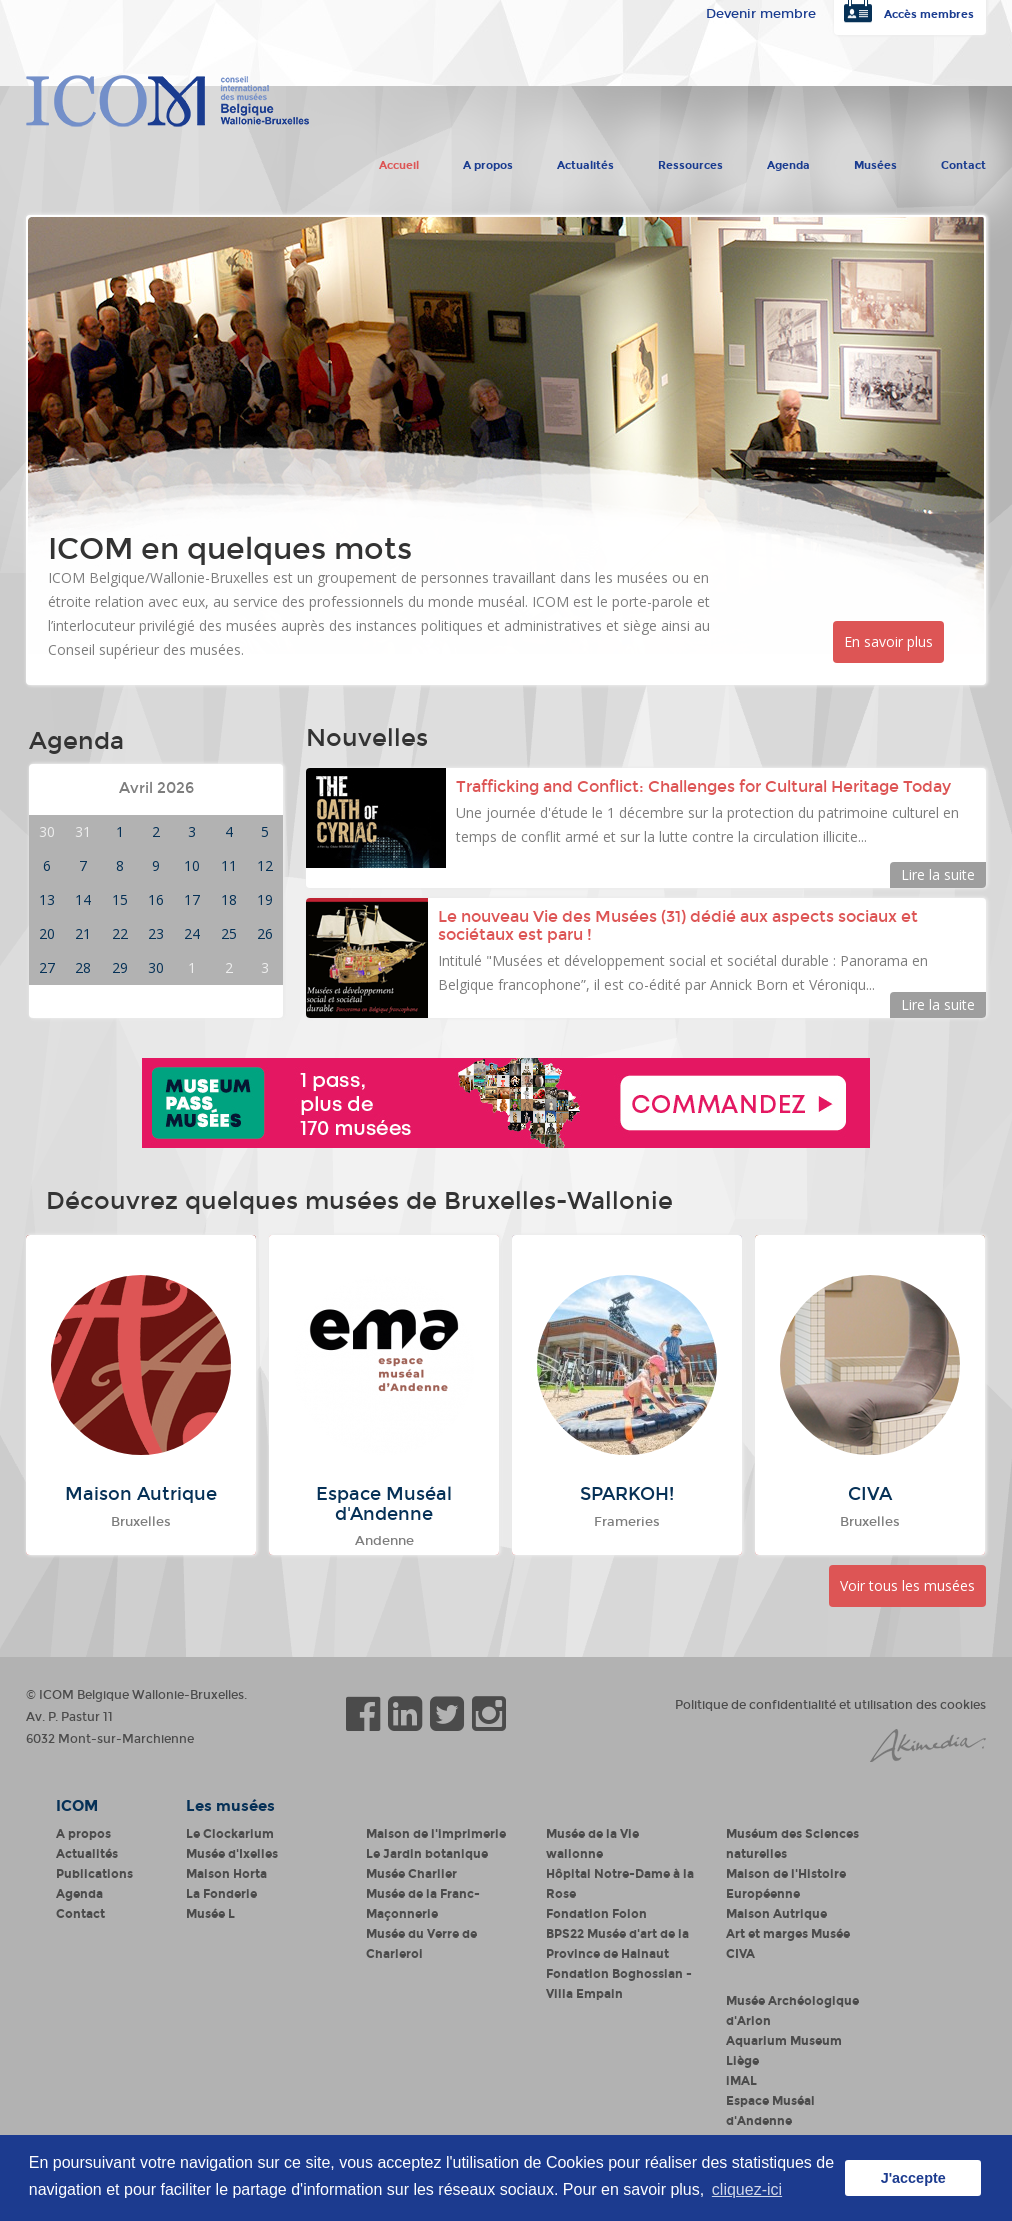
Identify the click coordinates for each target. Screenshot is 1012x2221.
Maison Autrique (776, 1914)
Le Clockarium (230, 1834)
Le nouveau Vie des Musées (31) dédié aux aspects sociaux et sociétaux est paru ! (678, 925)
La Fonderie (221, 1894)
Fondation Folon (596, 1914)
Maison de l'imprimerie (436, 1834)
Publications (94, 1874)
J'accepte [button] (913, 2178)
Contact (963, 161)
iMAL (741, 2081)
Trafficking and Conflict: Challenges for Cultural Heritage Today (705, 786)
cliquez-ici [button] (747, 2189)
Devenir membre (761, 14)
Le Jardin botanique (427, 1854)
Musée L (210, 1914)
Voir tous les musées (907, 1585)
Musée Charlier (411, 1874)
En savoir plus (888, 641)
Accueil (399, 161)
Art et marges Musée (788, 1934)
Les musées (230, 1806)
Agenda (788, 161)
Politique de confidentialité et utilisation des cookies (830, 1705)
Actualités (585, 161)
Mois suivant (232, 789)
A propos (488, 161)
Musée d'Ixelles (232, 1854)
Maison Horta (226, 1874)
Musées (875, 161)
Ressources (690, 161)
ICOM (77, 1806)
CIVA (740, 1954)
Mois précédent (89, 789)
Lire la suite (938, 874)
